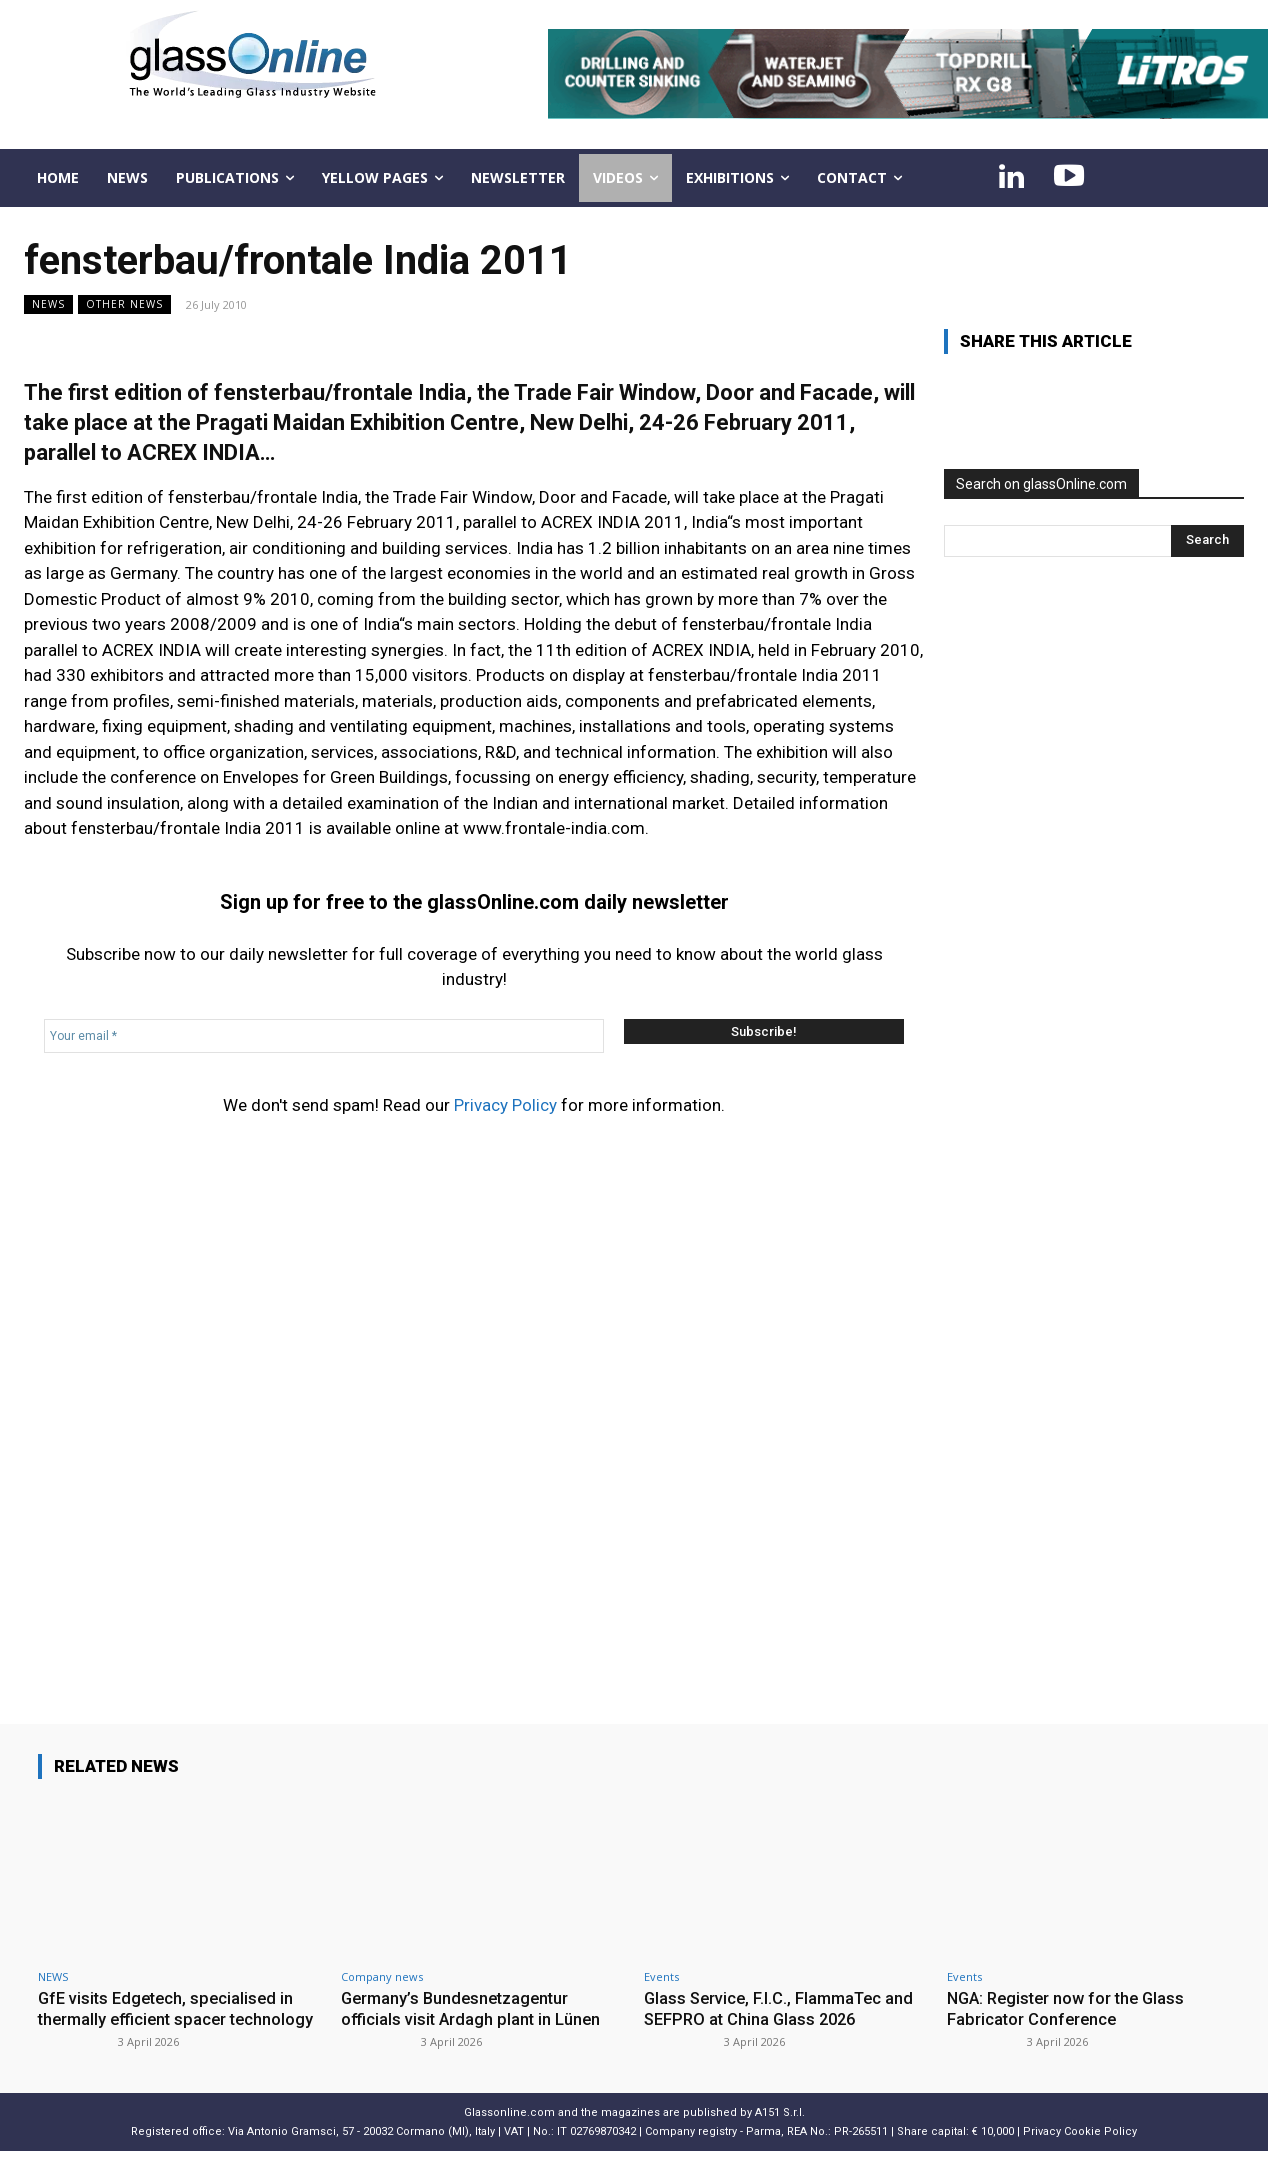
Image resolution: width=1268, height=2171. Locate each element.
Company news (382, 1976)
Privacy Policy (505, 1105)
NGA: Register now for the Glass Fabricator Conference (1071, 2008)
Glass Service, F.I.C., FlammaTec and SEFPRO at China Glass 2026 (783, 2008)
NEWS (48, 304)
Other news (124, 304)
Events (661, 1976)
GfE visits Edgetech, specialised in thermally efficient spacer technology (170, 2018)
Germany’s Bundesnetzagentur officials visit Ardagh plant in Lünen (472, 2008)
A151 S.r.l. (780, 2132)
